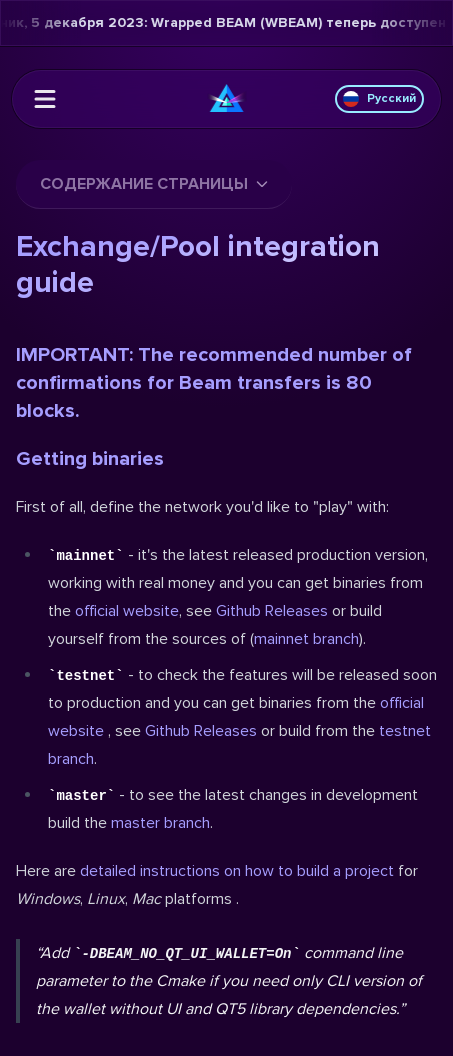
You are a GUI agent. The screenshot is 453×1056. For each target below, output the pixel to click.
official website (127, 611)
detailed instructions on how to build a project (237, 871)
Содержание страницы (154, 184)
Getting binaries (90, 459)
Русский (379, 99)
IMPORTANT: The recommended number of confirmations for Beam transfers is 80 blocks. (214, 383)
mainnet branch (306, 639)
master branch (160, 823)
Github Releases (272, 611)
